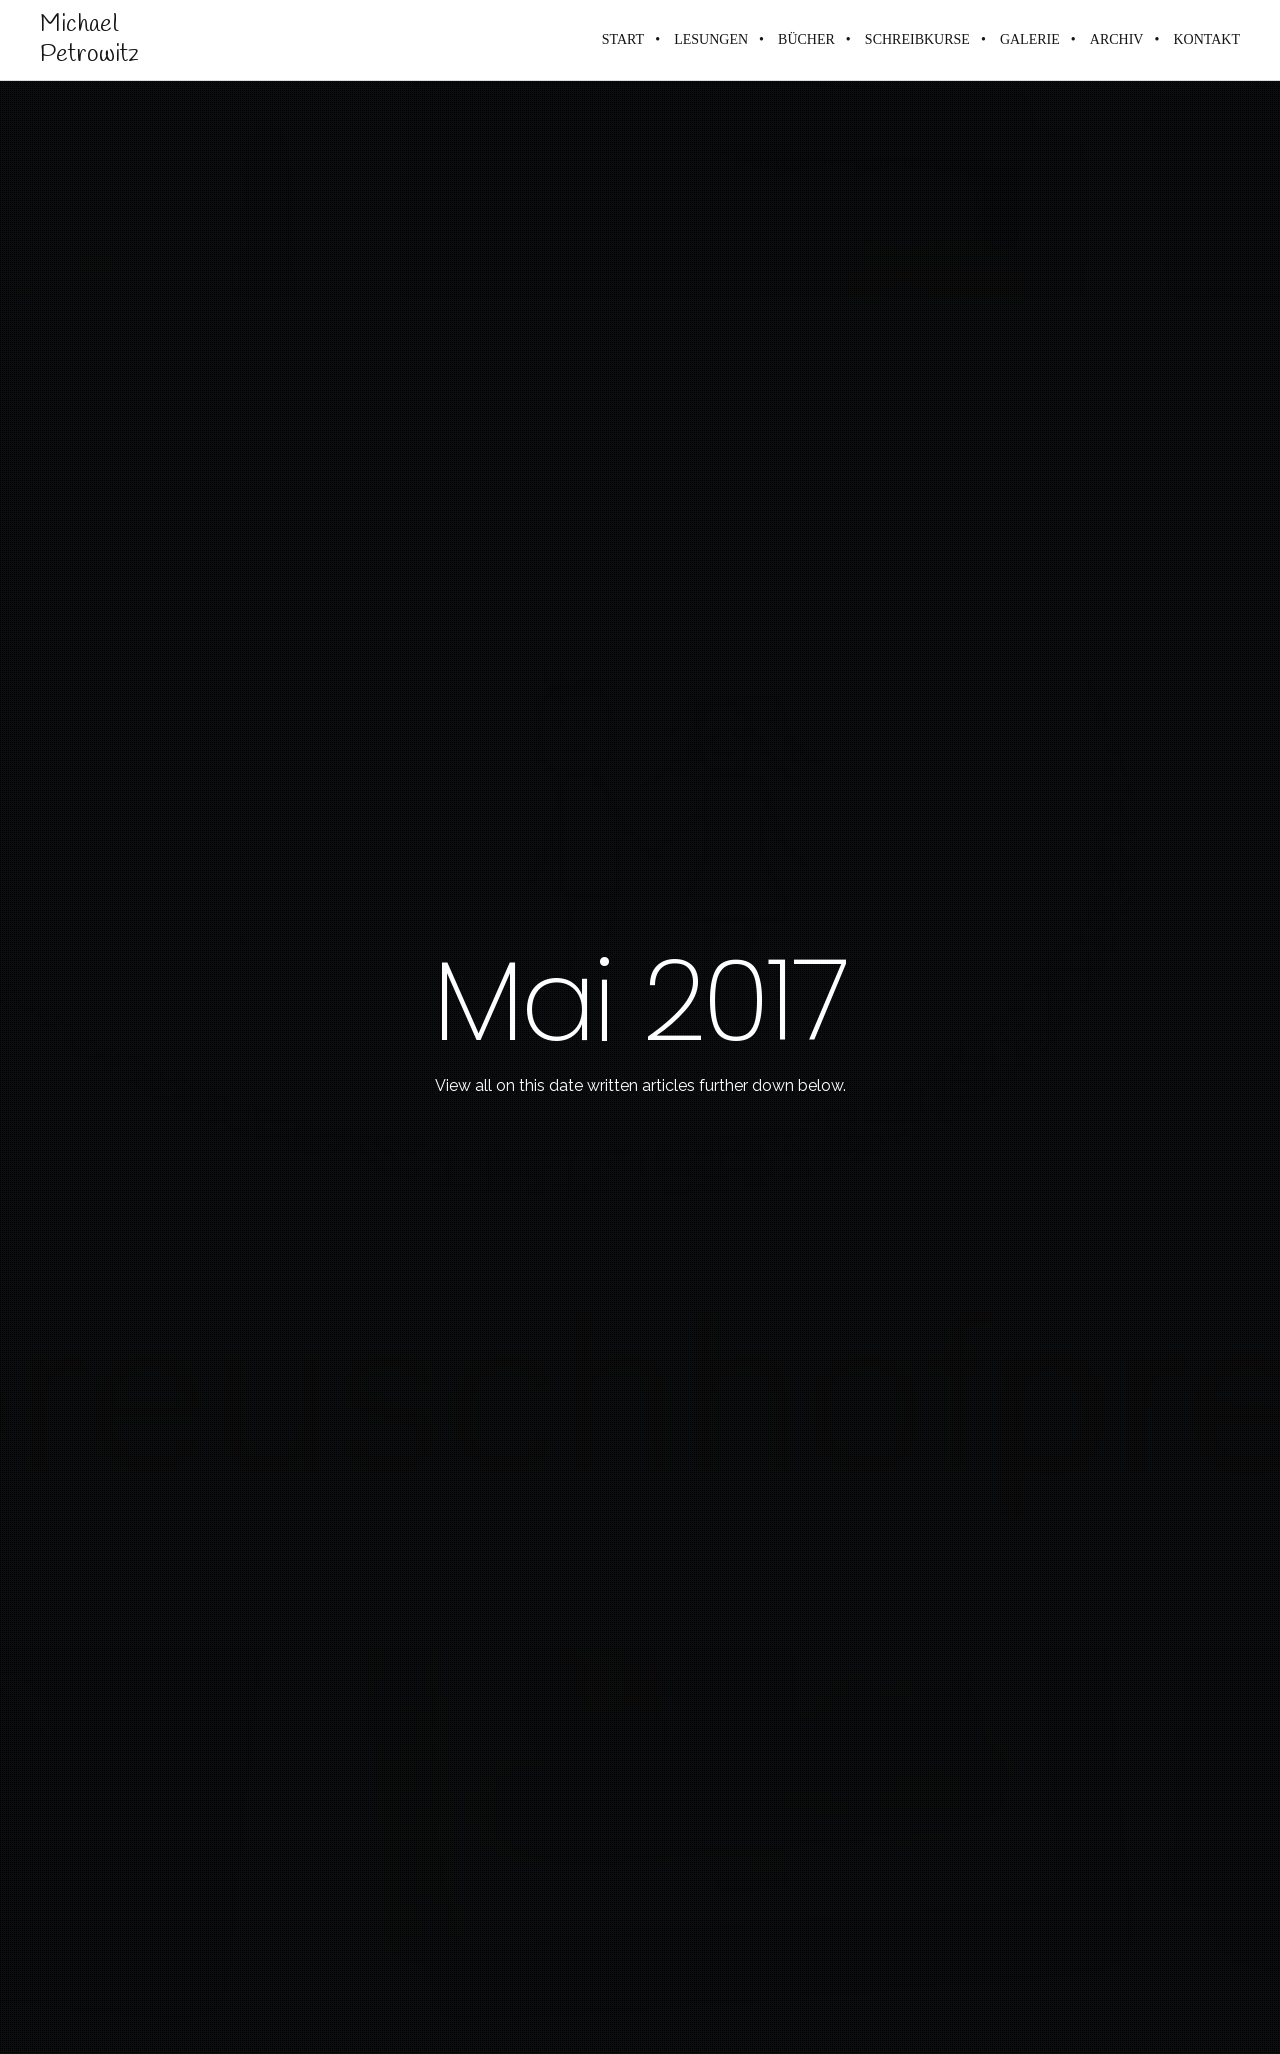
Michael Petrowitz (89, 40)
